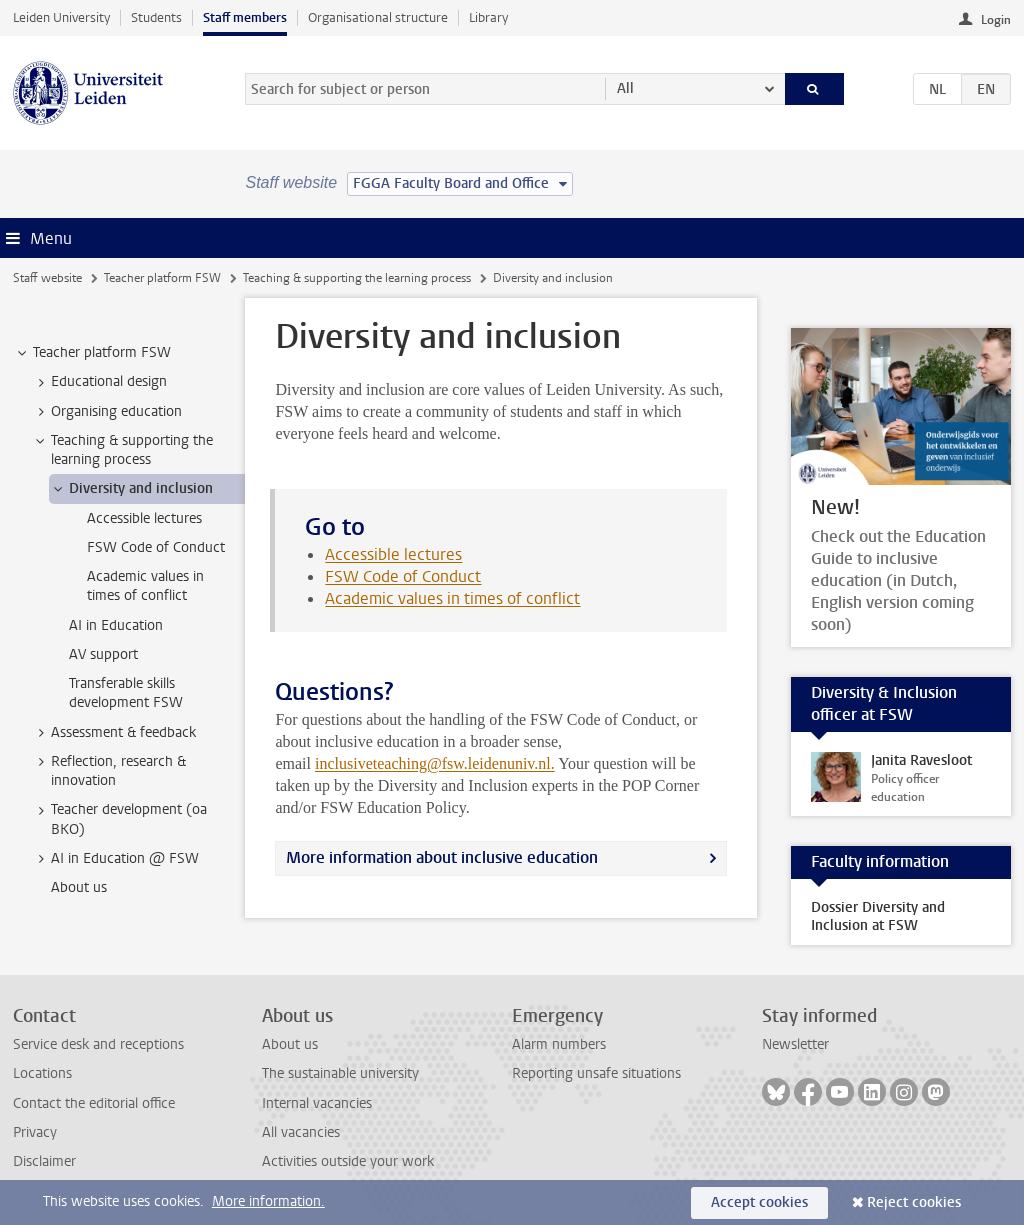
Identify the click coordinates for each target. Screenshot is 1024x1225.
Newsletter (795, 1044)
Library (488, 17)
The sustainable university (340, 1073)
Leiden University (61, 17)
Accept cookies (759, 1202)
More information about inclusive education (442, 857)
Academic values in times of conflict (452, 598)
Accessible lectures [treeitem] (144, 518)
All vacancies (301, 1132)
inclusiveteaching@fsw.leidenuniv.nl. (435, 763)
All (625, 88)
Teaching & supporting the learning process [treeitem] (122, 450)
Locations (42, 1073)
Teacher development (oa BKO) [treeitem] (119, 819)
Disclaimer (44, 1161)
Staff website (47, 278)
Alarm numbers (559, 1044)
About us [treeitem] (79, 887)
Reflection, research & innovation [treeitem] (109, 771)
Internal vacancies (317, 1103)
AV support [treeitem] (103, 654)
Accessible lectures (393, 554)
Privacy (35, 1132)
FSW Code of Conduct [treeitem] (156, 547)
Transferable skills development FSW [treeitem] (126, 693)
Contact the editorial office (94, 1103)
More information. (268, 1201)
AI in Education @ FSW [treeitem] (115, 859)
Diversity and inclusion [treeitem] (131, 489)
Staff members (245, 17)
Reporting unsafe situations (596, 1073)
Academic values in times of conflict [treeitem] (145, 586)
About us (290, 1044)
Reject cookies (914, 1202)
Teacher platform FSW (162, 278)
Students (156, 17)
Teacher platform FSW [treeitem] (92, 353)
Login (996, 20)
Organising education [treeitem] (107, 412)
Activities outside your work (348, 1161)
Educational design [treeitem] (99, 382)
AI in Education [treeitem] (116, 625)
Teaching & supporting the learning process (357, 278)
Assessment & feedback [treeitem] (114, 733)
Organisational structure (378, 17)
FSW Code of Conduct (403, 576)
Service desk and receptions (98, 1044)
